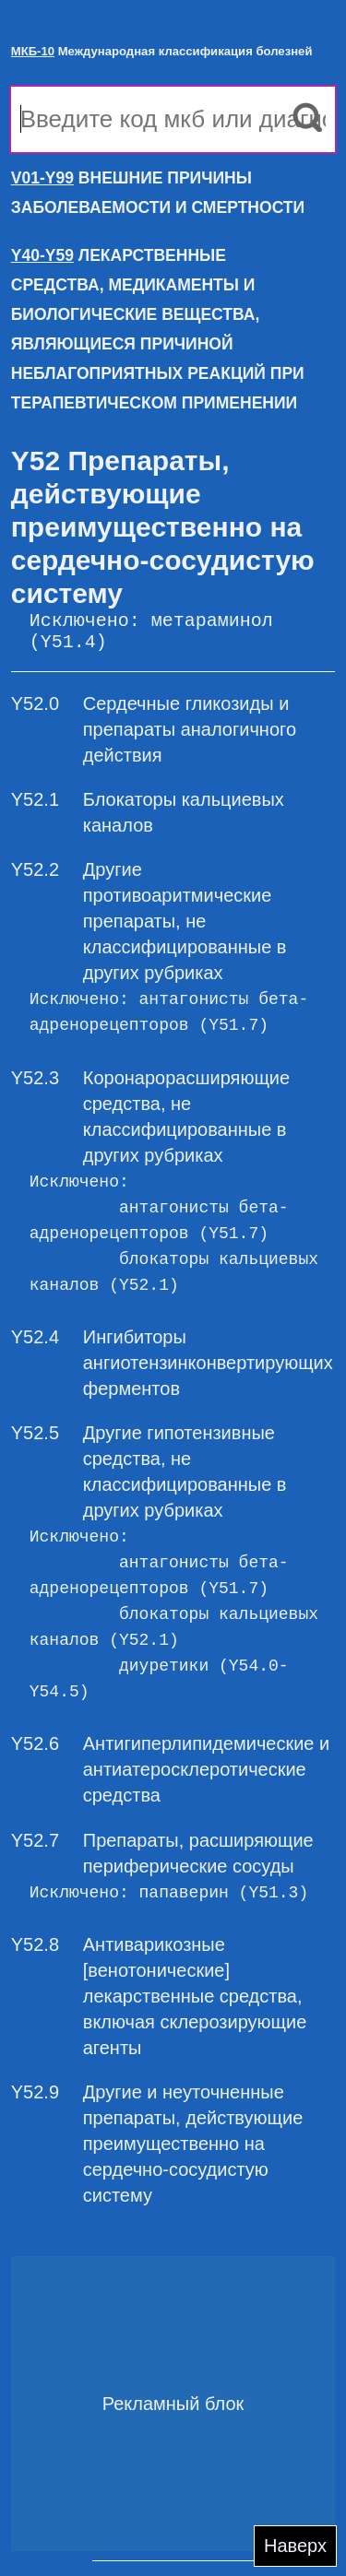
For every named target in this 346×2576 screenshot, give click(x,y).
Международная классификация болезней (162, 51)
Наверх (295, 2545)
